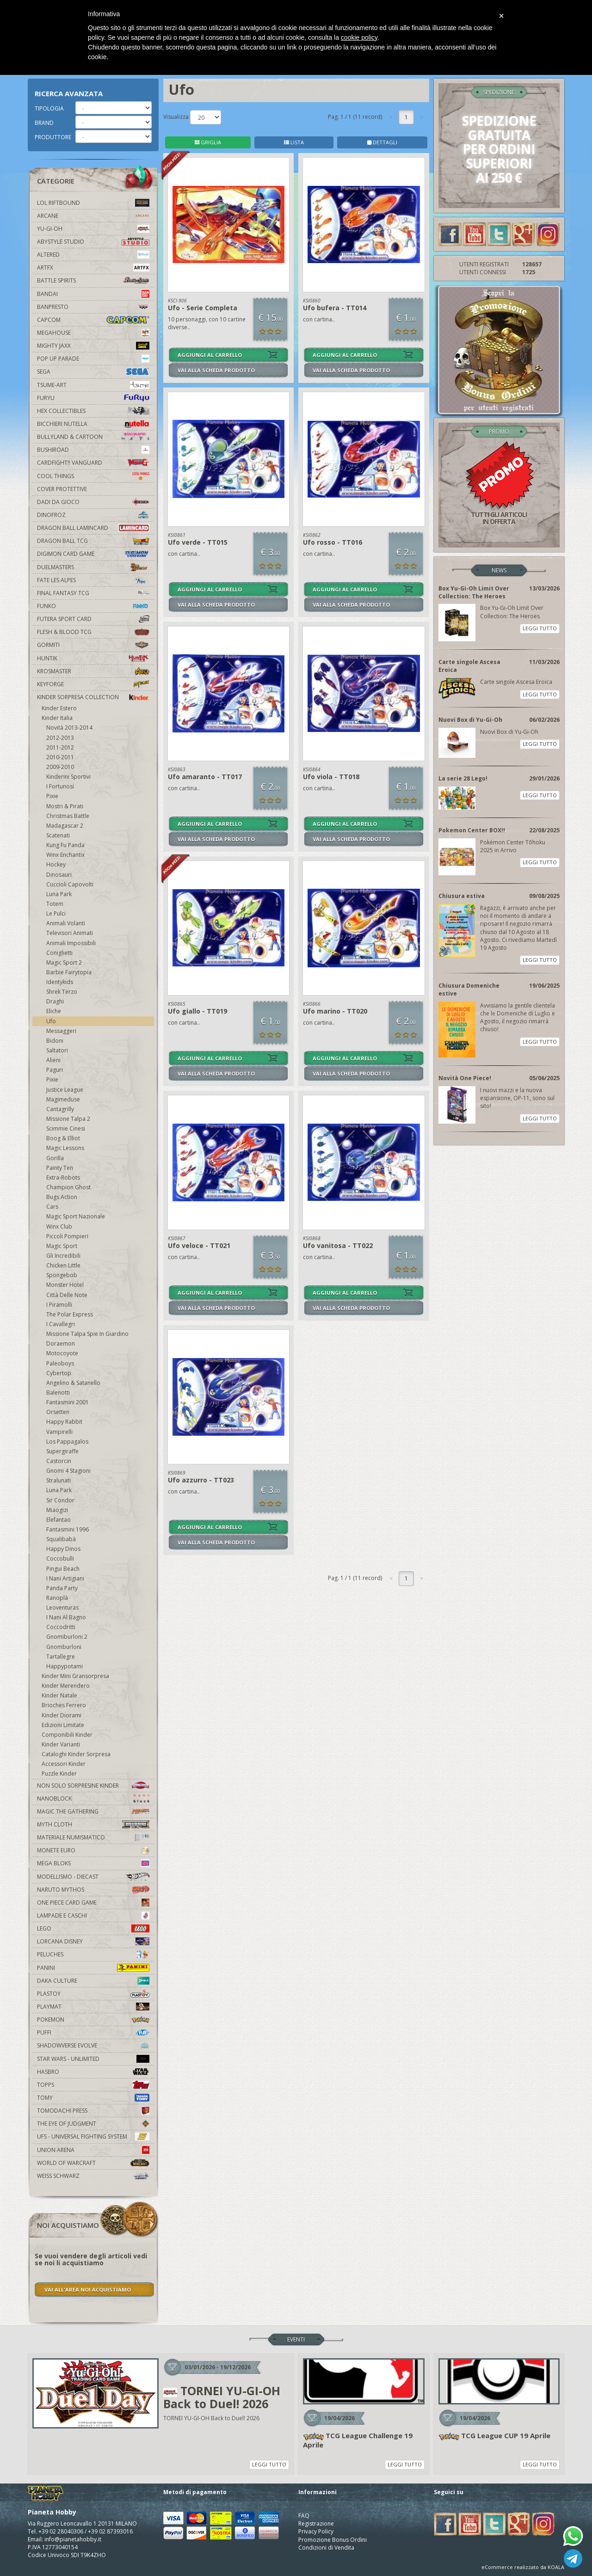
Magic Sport (61, 1246)
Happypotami (64, 1666)
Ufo (51, 1021)
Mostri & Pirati (64, 806)
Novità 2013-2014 (69, 728)
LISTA (294, 142)
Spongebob (61, 1275)
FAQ (303, 2516)
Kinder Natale (59, 1695)
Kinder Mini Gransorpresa (75, 1676)
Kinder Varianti (61, 1744)
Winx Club (59, 1226)
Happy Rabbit (64, 1422)
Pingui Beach (63, 1569)
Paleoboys (60, 1363)
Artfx (93, 267)
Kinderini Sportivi (68, 777)
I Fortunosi (60, 786)
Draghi (55, 1001)
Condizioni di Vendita (326, 2547)
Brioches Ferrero (64, 1705)
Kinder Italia (57, 718)
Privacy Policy (315, 2531)
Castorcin (58, 1461)
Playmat (93, 2006)
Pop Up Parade (93, 359)
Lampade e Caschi (93, 1915)
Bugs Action (61, 1197)
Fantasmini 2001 (67, 1402)
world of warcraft (93, 2163)
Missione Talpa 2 (68, 1119)
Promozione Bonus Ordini (332, 2540)
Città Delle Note (66, 1295)
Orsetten (57, 1412)
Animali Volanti (65, 923)
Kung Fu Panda (65, 845)
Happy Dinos (63, 1549)
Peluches (93, 1954)
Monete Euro (93, 1850)
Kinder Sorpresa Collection (93, 697)
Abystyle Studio (93, 242)
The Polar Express (69, 1314)
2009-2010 (60, 767)
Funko (93, 606)
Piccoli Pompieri (67, 1236)
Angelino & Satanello (73, 1383)
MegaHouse (93, 333)
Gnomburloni (63, 1647)
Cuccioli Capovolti (69, 884)
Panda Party (62, 1588)
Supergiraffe (62, 1451)
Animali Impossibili (71, 943)
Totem (54, 904)
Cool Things (93, 476)
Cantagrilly (60, 1109)
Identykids (59, 982)
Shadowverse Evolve (93, 2045)
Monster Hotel (65, 1285)
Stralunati (58, 1480)
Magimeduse (63, 1099)
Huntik (93, 658)
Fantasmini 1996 (67, 1529)
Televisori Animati (69, 933)
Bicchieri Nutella (93, 424)
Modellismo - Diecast (93, 1877)
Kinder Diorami (61, 1715)
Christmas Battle (67, 816)
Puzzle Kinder (59, 1773)
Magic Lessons (65, 1148)
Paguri (54, 1070)
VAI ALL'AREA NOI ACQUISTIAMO (87, 2289)
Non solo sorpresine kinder (93, 1785)
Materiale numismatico (93, 1837)
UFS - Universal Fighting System (93, 2136)
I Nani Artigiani (65, 1578)
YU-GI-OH (93, 229)
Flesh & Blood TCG (93, 632)
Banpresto (93, 307)
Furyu (93, 398)
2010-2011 (60, 757)
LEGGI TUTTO (540, 628)
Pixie (52, 796)
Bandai (93, 294)
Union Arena (93, 2150)
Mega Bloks (93, 1863)
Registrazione (316, 2523)
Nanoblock (93, 1798)
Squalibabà (61, 1539)
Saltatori (57, 1050)
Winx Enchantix (65, 855)
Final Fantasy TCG (93, 593)
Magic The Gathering (93, 1811)
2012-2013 (60, 738)
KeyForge (93, 684)
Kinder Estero (59, 708)
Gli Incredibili (63, 1256)
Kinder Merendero (66, 1686)
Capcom (93, 320)
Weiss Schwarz (93, 2176)
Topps (93, 2085)
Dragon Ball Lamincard (93, 528)
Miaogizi (57, 1510)
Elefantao (58, 1520)
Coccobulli (60, 1558)
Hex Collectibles (93, 411)
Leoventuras (62, 1607)
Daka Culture (93, 1981)
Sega (93, 371)
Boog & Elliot (63, 1138)
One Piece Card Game (93, 1902)
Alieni (53, 1060)
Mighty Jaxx (93, 346)
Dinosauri (59, 875)
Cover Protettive (62, 489)
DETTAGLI (382, 142)
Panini (93, 1968)
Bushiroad (93, 450)
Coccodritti (60, 1627)
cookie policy (359, 37)
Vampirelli (59, 1432)
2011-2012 (60, 747)
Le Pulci (56, 913)
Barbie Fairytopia (69, 972)
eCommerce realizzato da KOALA (522, 2567)
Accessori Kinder (64, 1764)
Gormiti (93, 645)
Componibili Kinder (67, 1735)
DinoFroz (93, 515)
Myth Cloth (93, 1824)
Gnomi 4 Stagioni (68, 1471)
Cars (52, 1207)
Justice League (64, 1090)
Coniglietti (59, 953)
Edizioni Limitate (63, 1725)
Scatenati (58, 835)
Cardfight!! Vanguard (93, 463)
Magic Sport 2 (64, 962)
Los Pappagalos (67, 1441)
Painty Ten (59, 1168)
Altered (93, 254)
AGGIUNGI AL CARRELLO (210, 354)
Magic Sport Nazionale (75, 1216)
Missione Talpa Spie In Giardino (87, 1334)
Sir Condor (60, 1500)
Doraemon (60, 1343)
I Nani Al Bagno (66, 1617)
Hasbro (93, 2072)
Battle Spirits (93, 280)
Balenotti (58, 1392)
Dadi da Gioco (93, 502)
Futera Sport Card (93, 619)
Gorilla (55, 1158)
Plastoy (93, 1994)
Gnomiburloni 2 (66, 1637)
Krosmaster (93, 671)
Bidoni (54, 1041)
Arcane (93, 216)
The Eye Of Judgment (93, 2123)
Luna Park (59, 894)
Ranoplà (57, 1598)
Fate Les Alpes (93, 580)
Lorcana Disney (93, 1941)
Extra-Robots (63, 1177)
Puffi (93, 2032)
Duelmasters (93, 567)
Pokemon (93, 2019)
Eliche (53, 1011)
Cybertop (58, 1373)
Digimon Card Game (93, 554)
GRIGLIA (208, 142)
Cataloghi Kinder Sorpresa (76, 1754)
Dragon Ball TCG (93, 541)
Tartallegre (60, 1656)
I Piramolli (59, 1305)
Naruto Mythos (93, 1890)
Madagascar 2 (64, 826)
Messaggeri (61, 1031)
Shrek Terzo (61, 992)
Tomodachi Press (93, 2111)
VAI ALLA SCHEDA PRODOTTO (216, 370)
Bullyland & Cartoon (93, 437)
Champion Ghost (68, 1187)
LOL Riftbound (93, 203)
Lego (93, 1928)
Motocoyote (62, 1353)
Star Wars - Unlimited (93, 2059)
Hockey (56, 864)
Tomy (93, 2098)
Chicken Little (63, 1265)
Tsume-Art (93, 385)
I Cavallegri (60, 1324)
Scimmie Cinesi (65, 1128)
